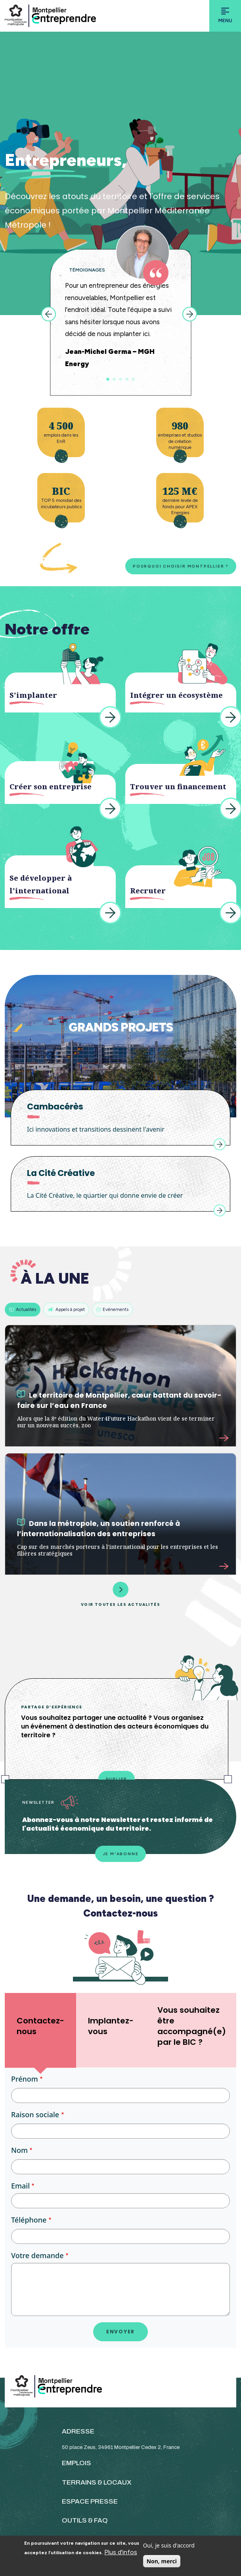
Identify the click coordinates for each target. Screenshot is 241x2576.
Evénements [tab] (112, 1309)
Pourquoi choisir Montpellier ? (181, 566)
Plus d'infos (120, 2552)
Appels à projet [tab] (66, 1309)
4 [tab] (126, 379)
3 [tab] (120, 379)
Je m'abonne (121, 1853)
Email (20, 2185)
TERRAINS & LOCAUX (97, 2482)
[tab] (40, 2030)
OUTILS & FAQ (85, 2520)
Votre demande (37, 2255)
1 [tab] (107, 379)
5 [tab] (133, 379)
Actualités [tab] (22, 1309)
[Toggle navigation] (225, 16)
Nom (19, 2150)
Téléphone (28, 2220)
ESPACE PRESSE (90, 2501)
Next (189, 314)
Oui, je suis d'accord (169, 2545)
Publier (117, 1779)
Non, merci (162, 2561)
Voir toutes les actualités (120, 1594)
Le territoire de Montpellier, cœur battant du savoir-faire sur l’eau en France (119, 1400)
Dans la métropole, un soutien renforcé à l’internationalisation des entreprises (98, 1528)
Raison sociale (35, 2114)
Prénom (24, 2079)
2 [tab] (114, 379)
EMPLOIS (76, 2463)
